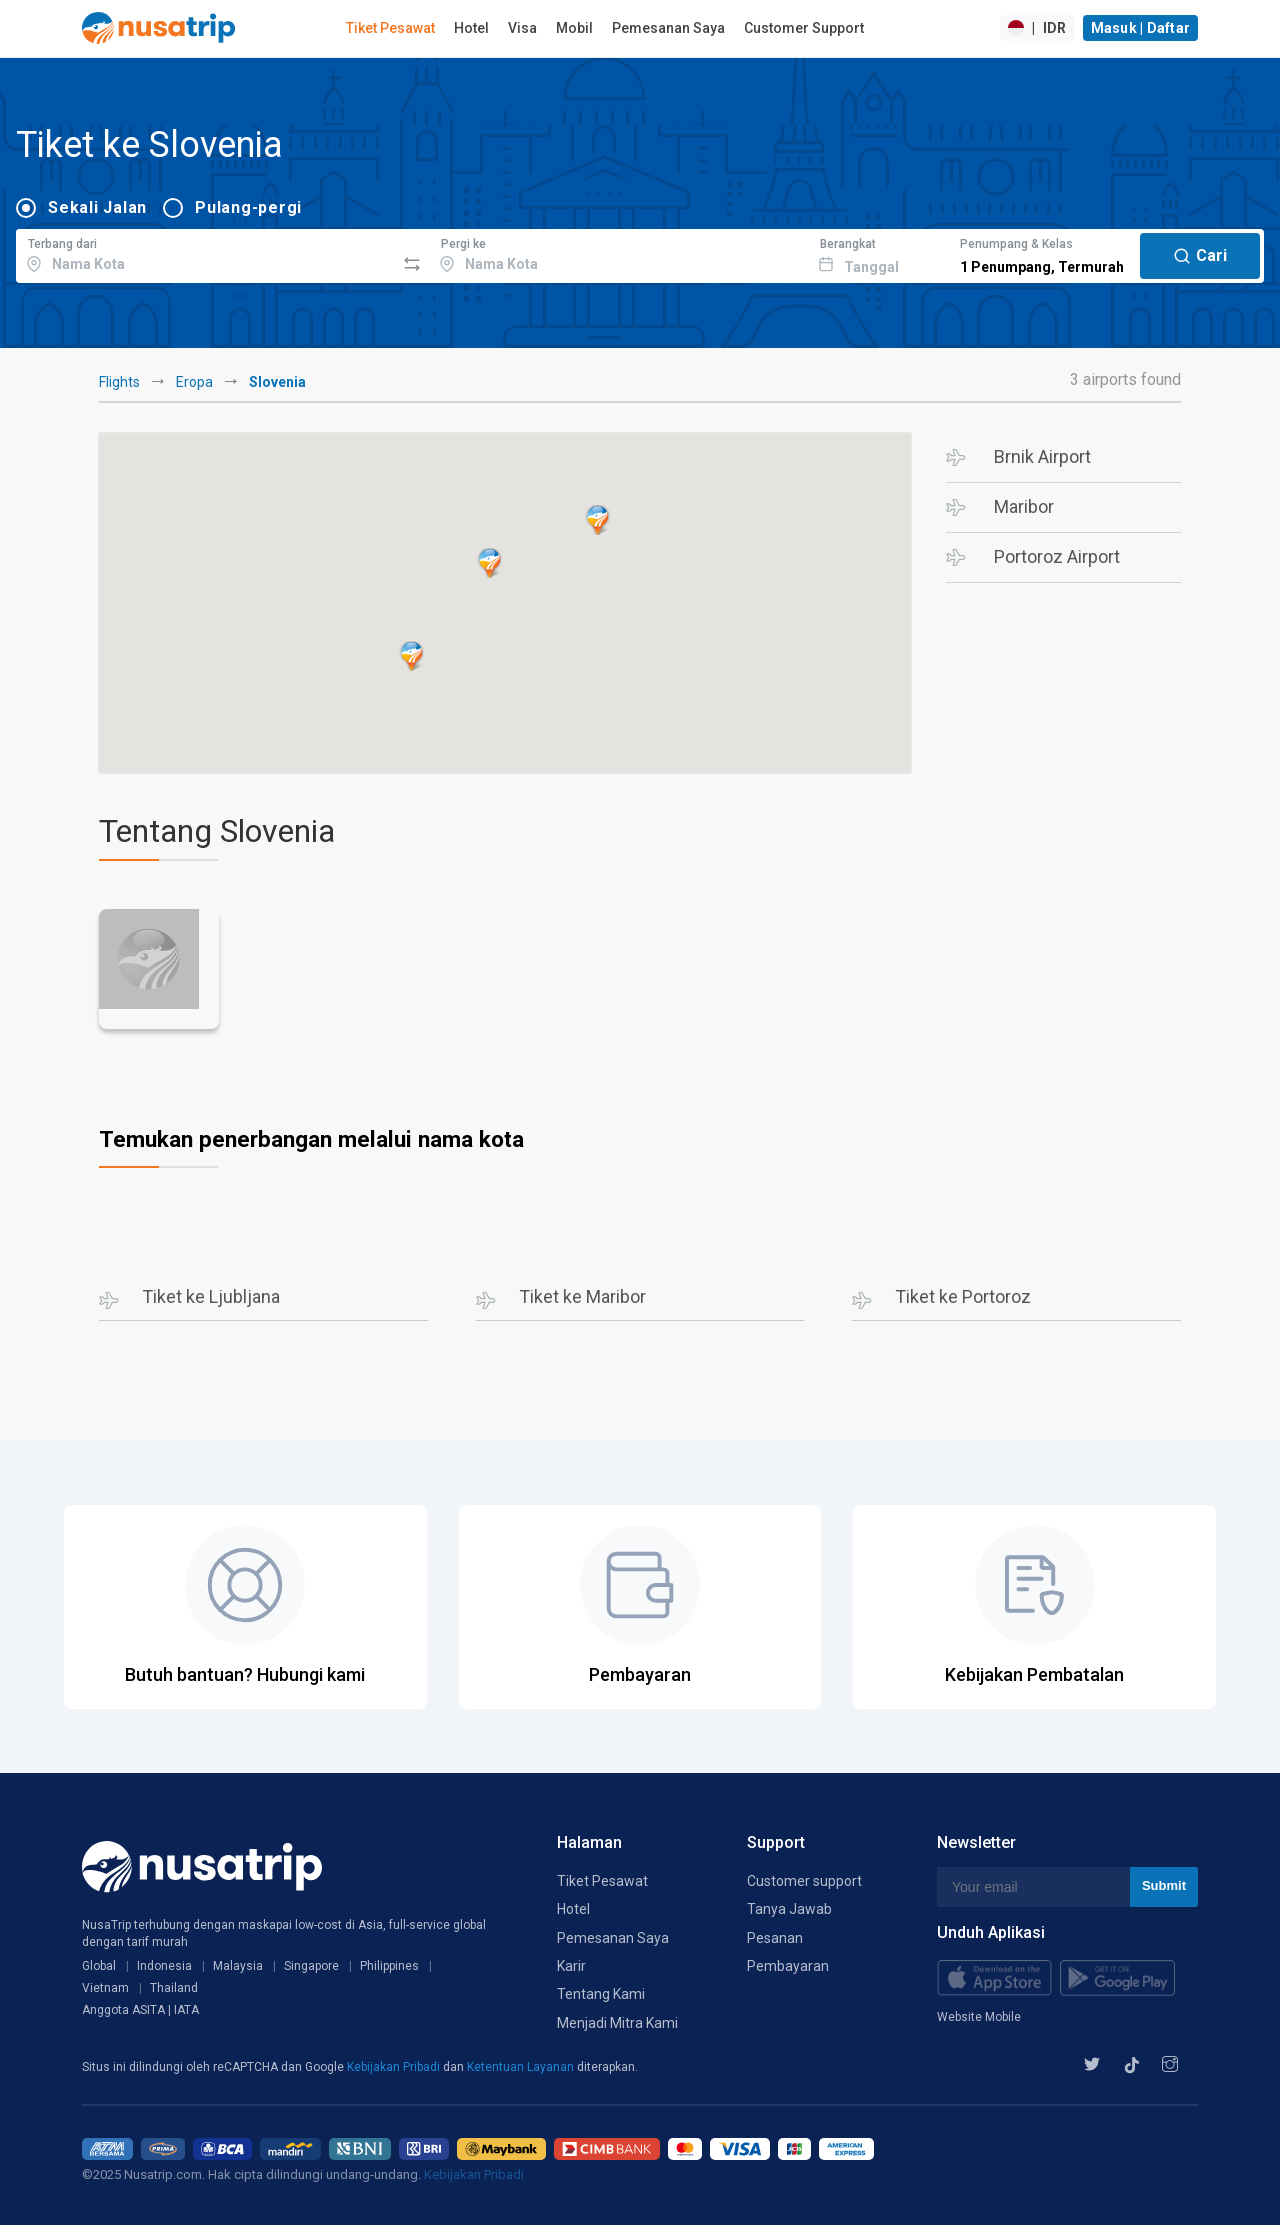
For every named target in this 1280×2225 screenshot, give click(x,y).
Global (99, 1966)
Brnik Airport (1042, 456)
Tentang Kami (601, 1994)
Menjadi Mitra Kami (617, 2023)
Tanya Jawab (789, 1909)
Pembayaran (788, 1966)
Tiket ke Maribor (582, 1296)
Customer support (804, 1881)
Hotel (471, 28)
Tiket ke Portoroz (963, 1296)
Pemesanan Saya (668, 28)
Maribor (1024, 506)
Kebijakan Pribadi (395, 2067)
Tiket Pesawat (390, 28)
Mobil (574, 28)
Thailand (174, 1988)
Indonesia (164, 1966)
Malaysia (238, 1966)
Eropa (194, 382)
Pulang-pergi (248, 207)
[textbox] (205, 253)
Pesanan (775, 1938)
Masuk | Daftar (1141, 28)
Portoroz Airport (1057, 556)
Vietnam (105, 1988)
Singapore (311, 1966)
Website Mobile (979, 2017)
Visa (522, 28)
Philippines (389, 1966)
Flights (119, 382)
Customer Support (804, 28)
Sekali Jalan (97, 207)
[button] (490, 563)
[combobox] (205, 253)
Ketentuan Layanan (522, 2067)
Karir (571, 1966)
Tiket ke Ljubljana (211, 1296)
